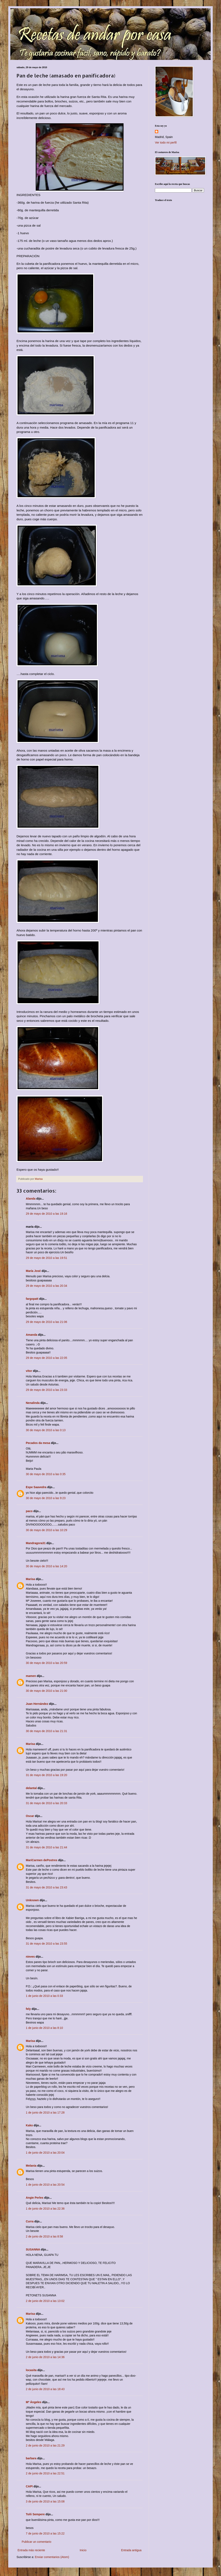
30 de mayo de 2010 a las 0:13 (45, 1430)
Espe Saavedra (36, 1487)
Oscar (30, 1816)
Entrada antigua (131, 2550)
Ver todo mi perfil (166, 142)
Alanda (31, 1198)
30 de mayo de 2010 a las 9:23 (45, 1498)
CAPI (29, 2486)
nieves (30, 1956)
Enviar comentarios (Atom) (52, 2557)
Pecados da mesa (38, 1443)
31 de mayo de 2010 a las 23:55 (46, 1943)
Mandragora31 (36, 1543)
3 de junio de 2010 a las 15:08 (45, 2501)
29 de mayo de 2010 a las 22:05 (46, 1357)
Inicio (83, 2550)
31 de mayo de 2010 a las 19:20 (46, 1775)
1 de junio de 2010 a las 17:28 (45, 2112)
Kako (29, 2125)
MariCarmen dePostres (41, 1860)
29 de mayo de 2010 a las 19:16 (46, 1213)
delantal (31, 1788)
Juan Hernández (37, 1703)
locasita (31, 2370)
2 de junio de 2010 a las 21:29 (45, 2445)
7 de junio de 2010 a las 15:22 (45, 2533)
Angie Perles (34, 2197)
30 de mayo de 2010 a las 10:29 (46, 1530)
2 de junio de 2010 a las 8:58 (44, 2236)
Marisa (30, 1579)
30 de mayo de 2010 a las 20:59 (46, 1663)
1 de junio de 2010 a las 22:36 (45, 2208)
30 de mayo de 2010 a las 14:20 (46, 1566)
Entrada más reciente (31, 2550)
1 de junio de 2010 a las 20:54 (45, 2184)
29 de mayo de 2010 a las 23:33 (46, 1389)
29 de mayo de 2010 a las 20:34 (46, 1285)
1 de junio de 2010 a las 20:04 (45, 2152)
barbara (31, 2458)
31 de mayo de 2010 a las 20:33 (46, 1803)
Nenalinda (33, 1402)
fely (28, 2008)
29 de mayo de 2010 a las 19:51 (46, 1257)
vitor (29, 1370)
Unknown (32, 1900)
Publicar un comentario (36, 2541)
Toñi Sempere (35, 2514)
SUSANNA (33, 2249)
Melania (31, 2165)
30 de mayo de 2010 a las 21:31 (46, 1731)
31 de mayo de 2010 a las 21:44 (46, 1847)
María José (34, 1271)
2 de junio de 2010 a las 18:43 (45, 2389)
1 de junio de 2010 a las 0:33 (44, 1995)
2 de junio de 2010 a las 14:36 (45, 2357)
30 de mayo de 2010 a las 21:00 (46, 1690)
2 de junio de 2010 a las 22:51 (45, 2473)
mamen (31, 1676)
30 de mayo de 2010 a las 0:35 (45, 1474)
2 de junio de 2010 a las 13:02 (45, 2301)
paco (29, 1511)
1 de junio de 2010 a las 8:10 (44, 2027)
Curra (29, 2221)
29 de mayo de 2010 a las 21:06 (46, 1322)
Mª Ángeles (33, 2402)
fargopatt (32, 1298)
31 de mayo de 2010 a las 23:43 (46, 1887)
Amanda (31, 1334)
